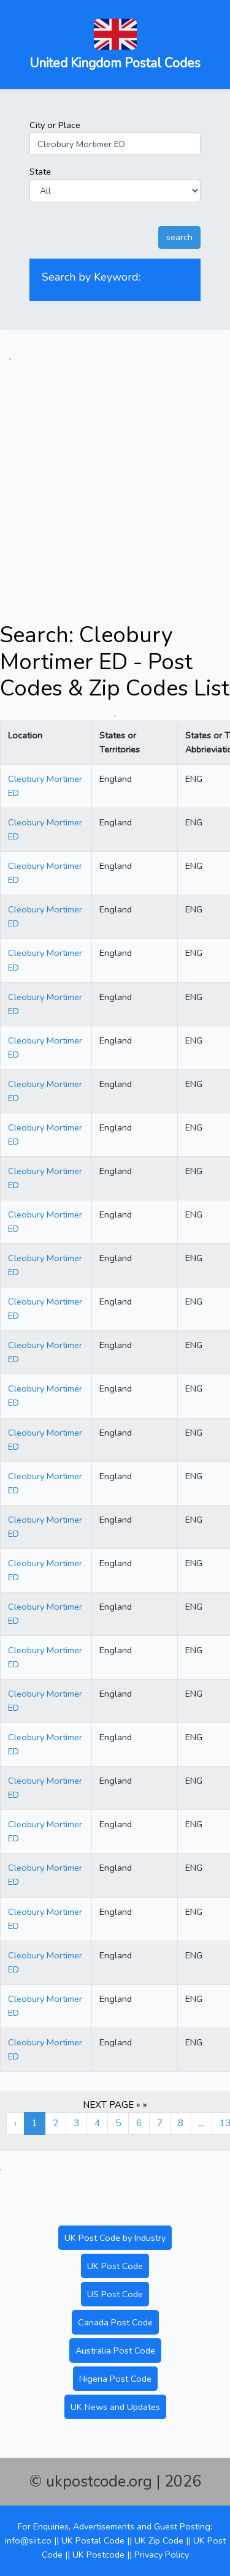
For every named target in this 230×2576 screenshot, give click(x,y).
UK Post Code (115, 2266)
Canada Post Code (115, 2322)
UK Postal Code (93, 2540)
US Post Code (115, 2294)
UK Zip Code (158, 2540)
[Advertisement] (115, 479)
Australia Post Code (115, 2350)
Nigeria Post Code (115, 2379)
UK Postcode (98, 2554)
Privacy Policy (161, 2554)
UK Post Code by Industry (115, 2238)
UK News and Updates (115, 2407)
